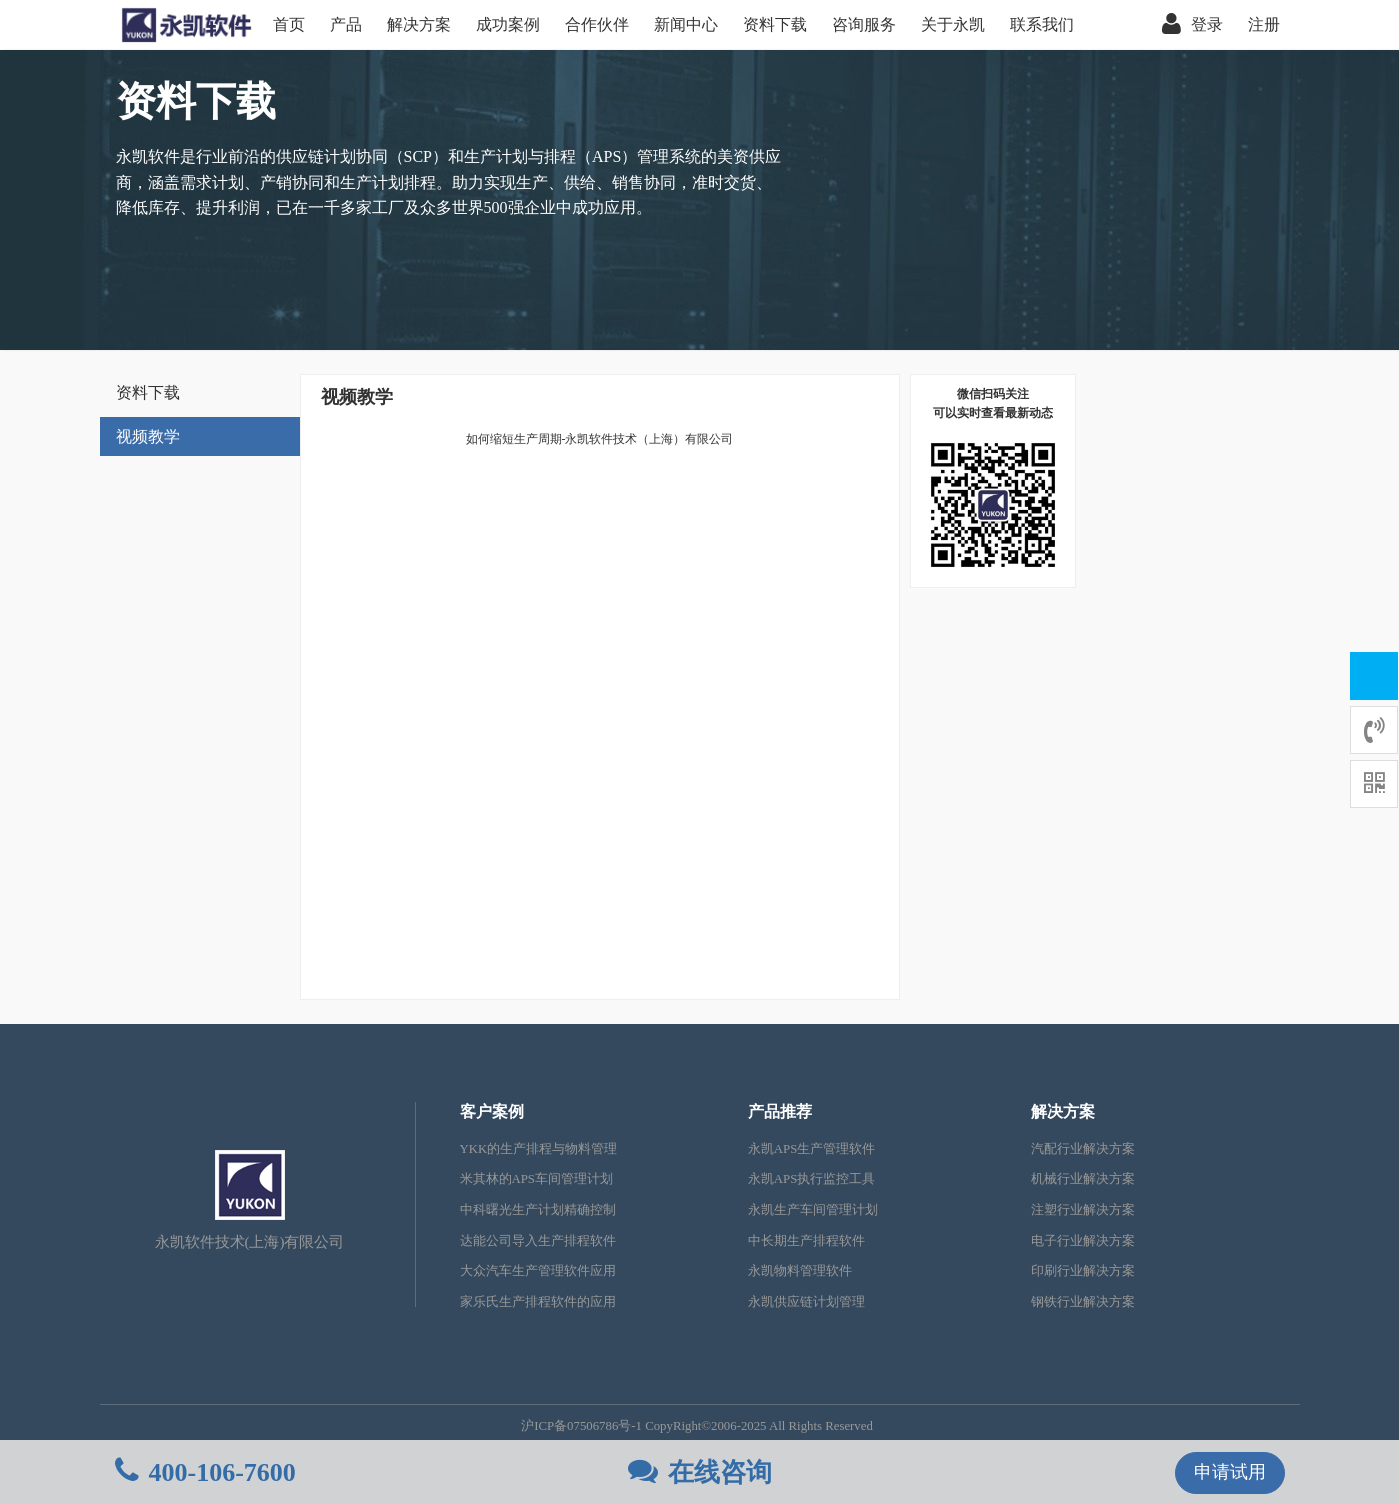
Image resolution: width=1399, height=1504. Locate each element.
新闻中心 (686, 24)
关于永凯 (953, 24)
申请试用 (1230, 1472)
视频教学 (148, 436)
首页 (289, 24)
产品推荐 (780, 1111)
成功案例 (508, 24)
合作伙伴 (597, 24)
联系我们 (1042, 24)
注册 (1264, 24)
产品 (346, 24)
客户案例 (492, 1111)
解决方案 (419, 24)
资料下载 (775, 24)
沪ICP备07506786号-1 (581, 1426)
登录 (1192, 25)
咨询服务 (864, 24)
